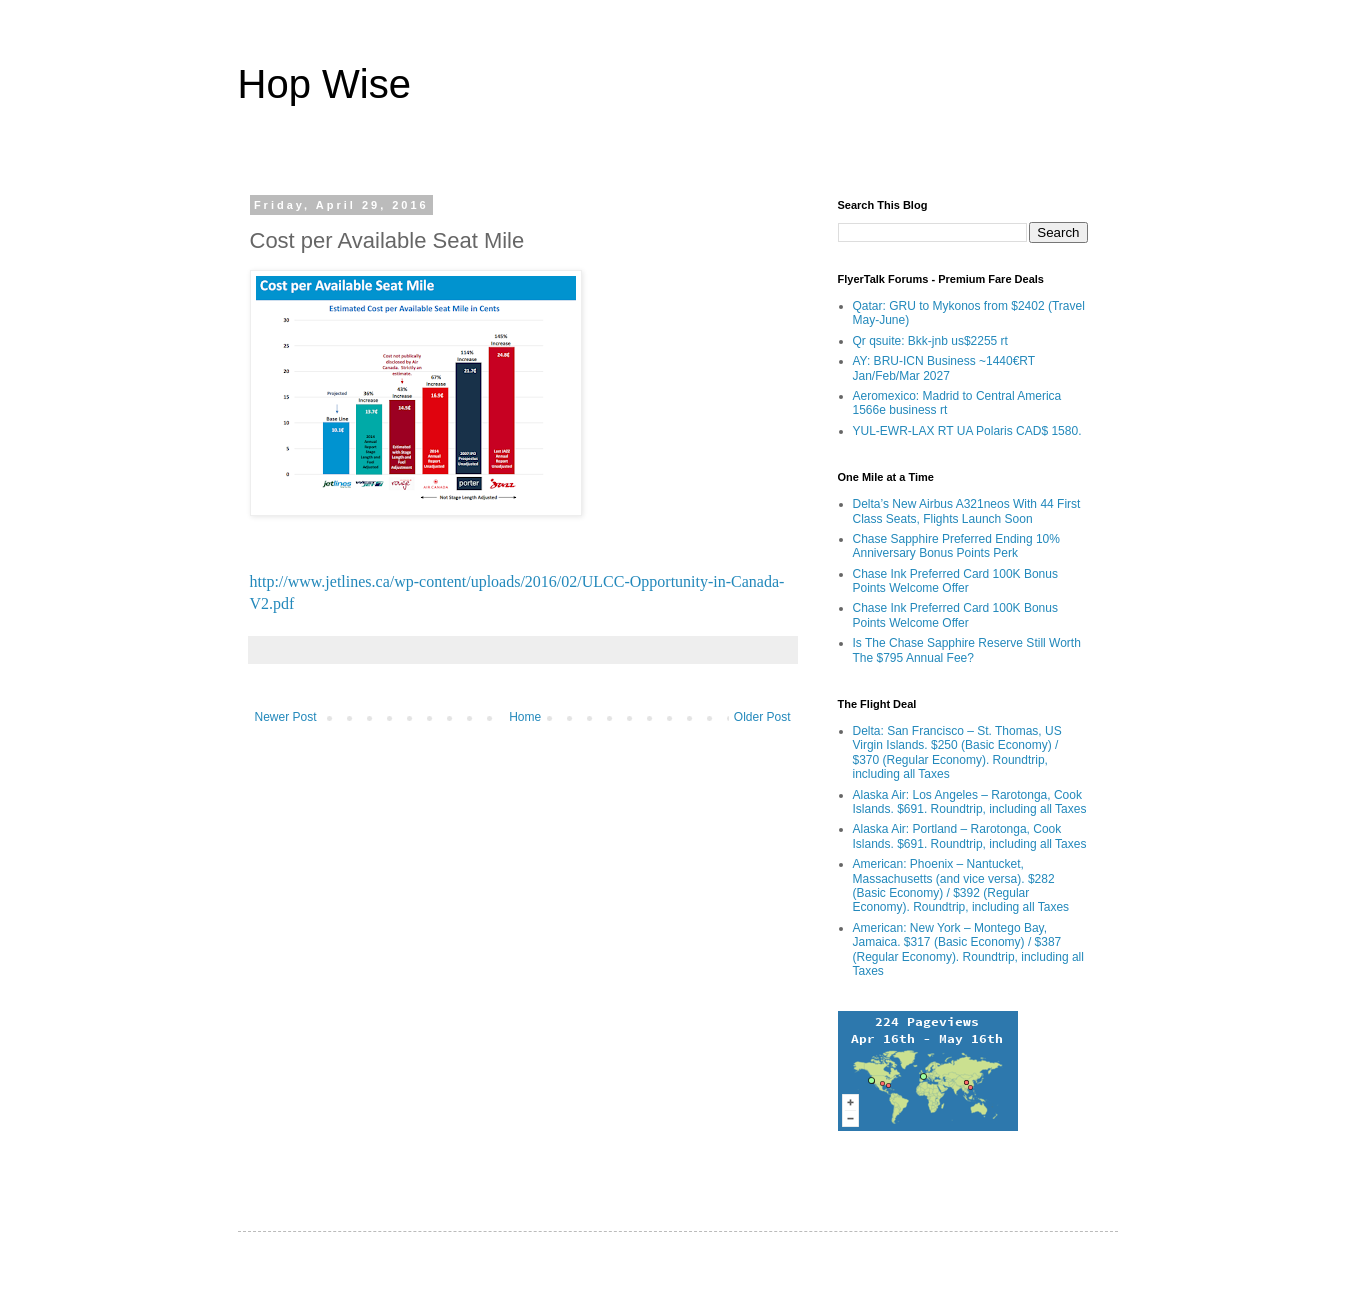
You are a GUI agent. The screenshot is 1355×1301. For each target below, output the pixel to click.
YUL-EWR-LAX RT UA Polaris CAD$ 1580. (967, 431)
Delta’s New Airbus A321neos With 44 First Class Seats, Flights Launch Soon (967, 511)
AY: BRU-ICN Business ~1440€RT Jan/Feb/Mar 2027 (944, 368)
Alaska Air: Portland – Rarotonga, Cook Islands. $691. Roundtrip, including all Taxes (970, 836)
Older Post (762, 717)
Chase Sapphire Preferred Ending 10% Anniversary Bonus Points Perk (956, 546)
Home (525, 717)
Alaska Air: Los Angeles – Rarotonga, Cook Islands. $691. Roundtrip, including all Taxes (970, 802)
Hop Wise (324, 84)
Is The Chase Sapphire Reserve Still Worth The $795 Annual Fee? (967, 650)
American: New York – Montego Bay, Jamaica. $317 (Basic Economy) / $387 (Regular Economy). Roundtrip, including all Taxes (968, 949)
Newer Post (286, 717)
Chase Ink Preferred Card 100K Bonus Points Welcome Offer (955, 581)
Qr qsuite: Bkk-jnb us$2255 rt (930, 341)
